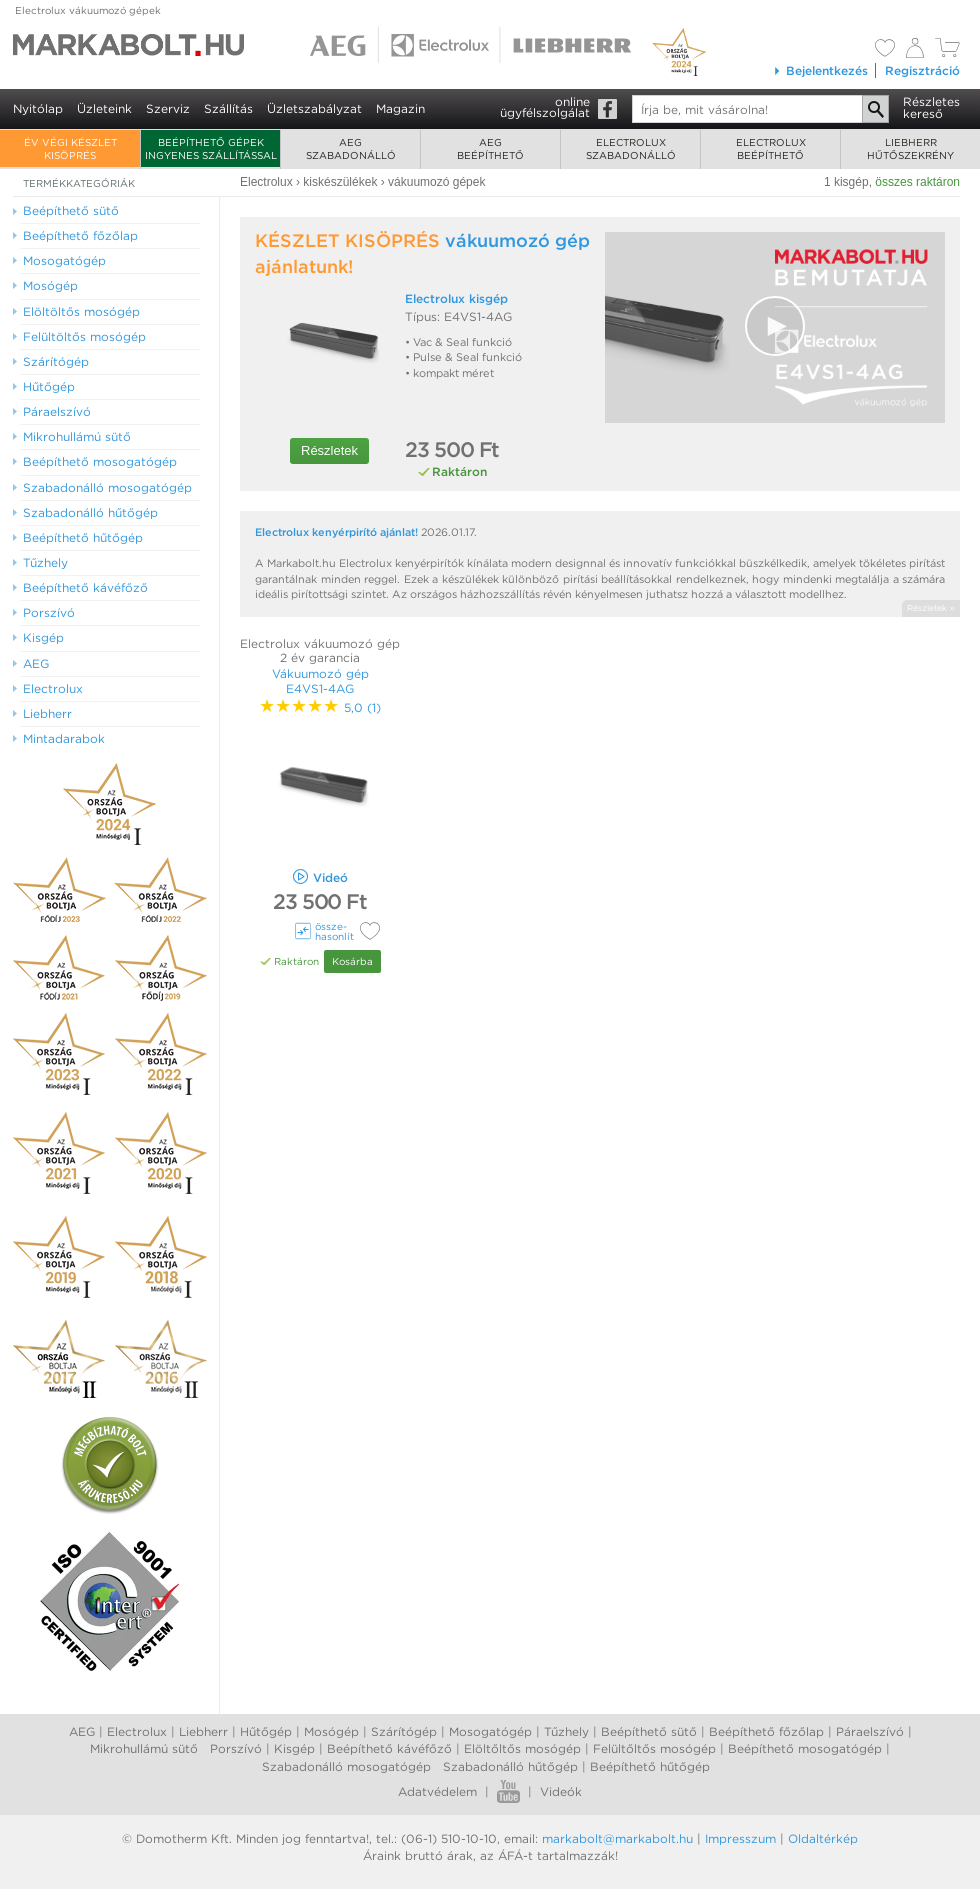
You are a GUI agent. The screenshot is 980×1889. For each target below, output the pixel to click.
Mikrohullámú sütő (144, 1748)
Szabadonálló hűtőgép (510, 1766)
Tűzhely (566, 1731)
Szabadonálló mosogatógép (346, 1766)
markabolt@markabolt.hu (617, 1838)
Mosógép (331, 1731)
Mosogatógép (490, 1731)
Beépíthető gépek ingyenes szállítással (211, 148)
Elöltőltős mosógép (522, 1748)
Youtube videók (508, 1791)
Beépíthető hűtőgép (650, 1766)
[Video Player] (775, 327)
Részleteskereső (931, 107)
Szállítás (228, 108)
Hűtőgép (266, 1731)
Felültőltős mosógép (654, 1748)
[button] (775, 326)
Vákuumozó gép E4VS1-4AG (320, 680)
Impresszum (740, 1838)
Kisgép (294, 1748)
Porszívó (236, 1748)
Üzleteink (104, 108)
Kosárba (352, 961)
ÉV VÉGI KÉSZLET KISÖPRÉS (70, 148)
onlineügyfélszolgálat (545, 107)
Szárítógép (404, 1731)
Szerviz (168, 108)
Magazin (400, 108)
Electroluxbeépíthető (771, 148)
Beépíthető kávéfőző (389, 1748)
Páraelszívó (870, 1731)
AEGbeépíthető (490, 148)
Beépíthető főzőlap (766, 1731)
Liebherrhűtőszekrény (910, 148)
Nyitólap (38, 108)
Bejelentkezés (820, 70)
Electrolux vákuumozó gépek (88, 10)
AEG (82, 1731)
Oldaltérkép (823, 1838)
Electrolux (137, 1731)
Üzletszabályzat (314, 108)
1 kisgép (846, 182)
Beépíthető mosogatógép (805, 1748)
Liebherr (203, 1731)
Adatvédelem (437, 1791)
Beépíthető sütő (649, 1731)
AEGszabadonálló (351, 148)
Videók (561, 1791)
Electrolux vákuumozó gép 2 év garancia (320, 650)
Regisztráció (922, 70)
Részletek (329, 450)
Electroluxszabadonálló (631, 148)
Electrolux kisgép (456, 298)
